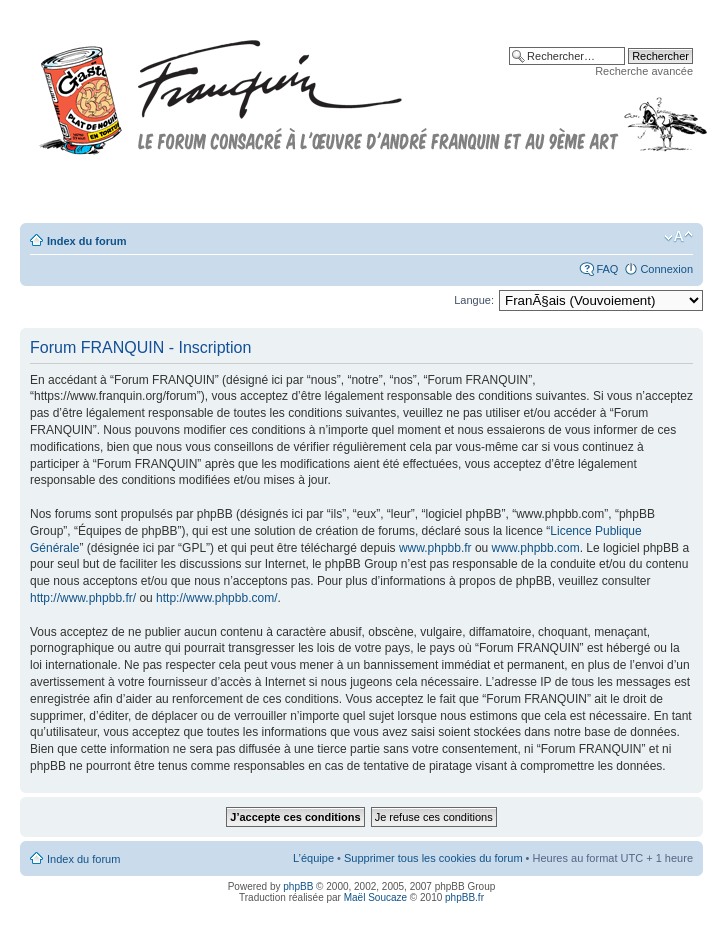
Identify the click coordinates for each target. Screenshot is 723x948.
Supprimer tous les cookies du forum (433, 858)
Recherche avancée (644, 71)
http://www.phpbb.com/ (216, 598)
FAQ (607, 269)
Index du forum (86, 241)
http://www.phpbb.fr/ (83, 598)
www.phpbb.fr (435, 548)
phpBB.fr (464, 897)
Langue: (474, 300)
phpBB (298, 886)
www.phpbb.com (536, 548)
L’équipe (313, 858)
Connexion (666, 269)
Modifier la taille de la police (678, 237)
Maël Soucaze (375, 897)
